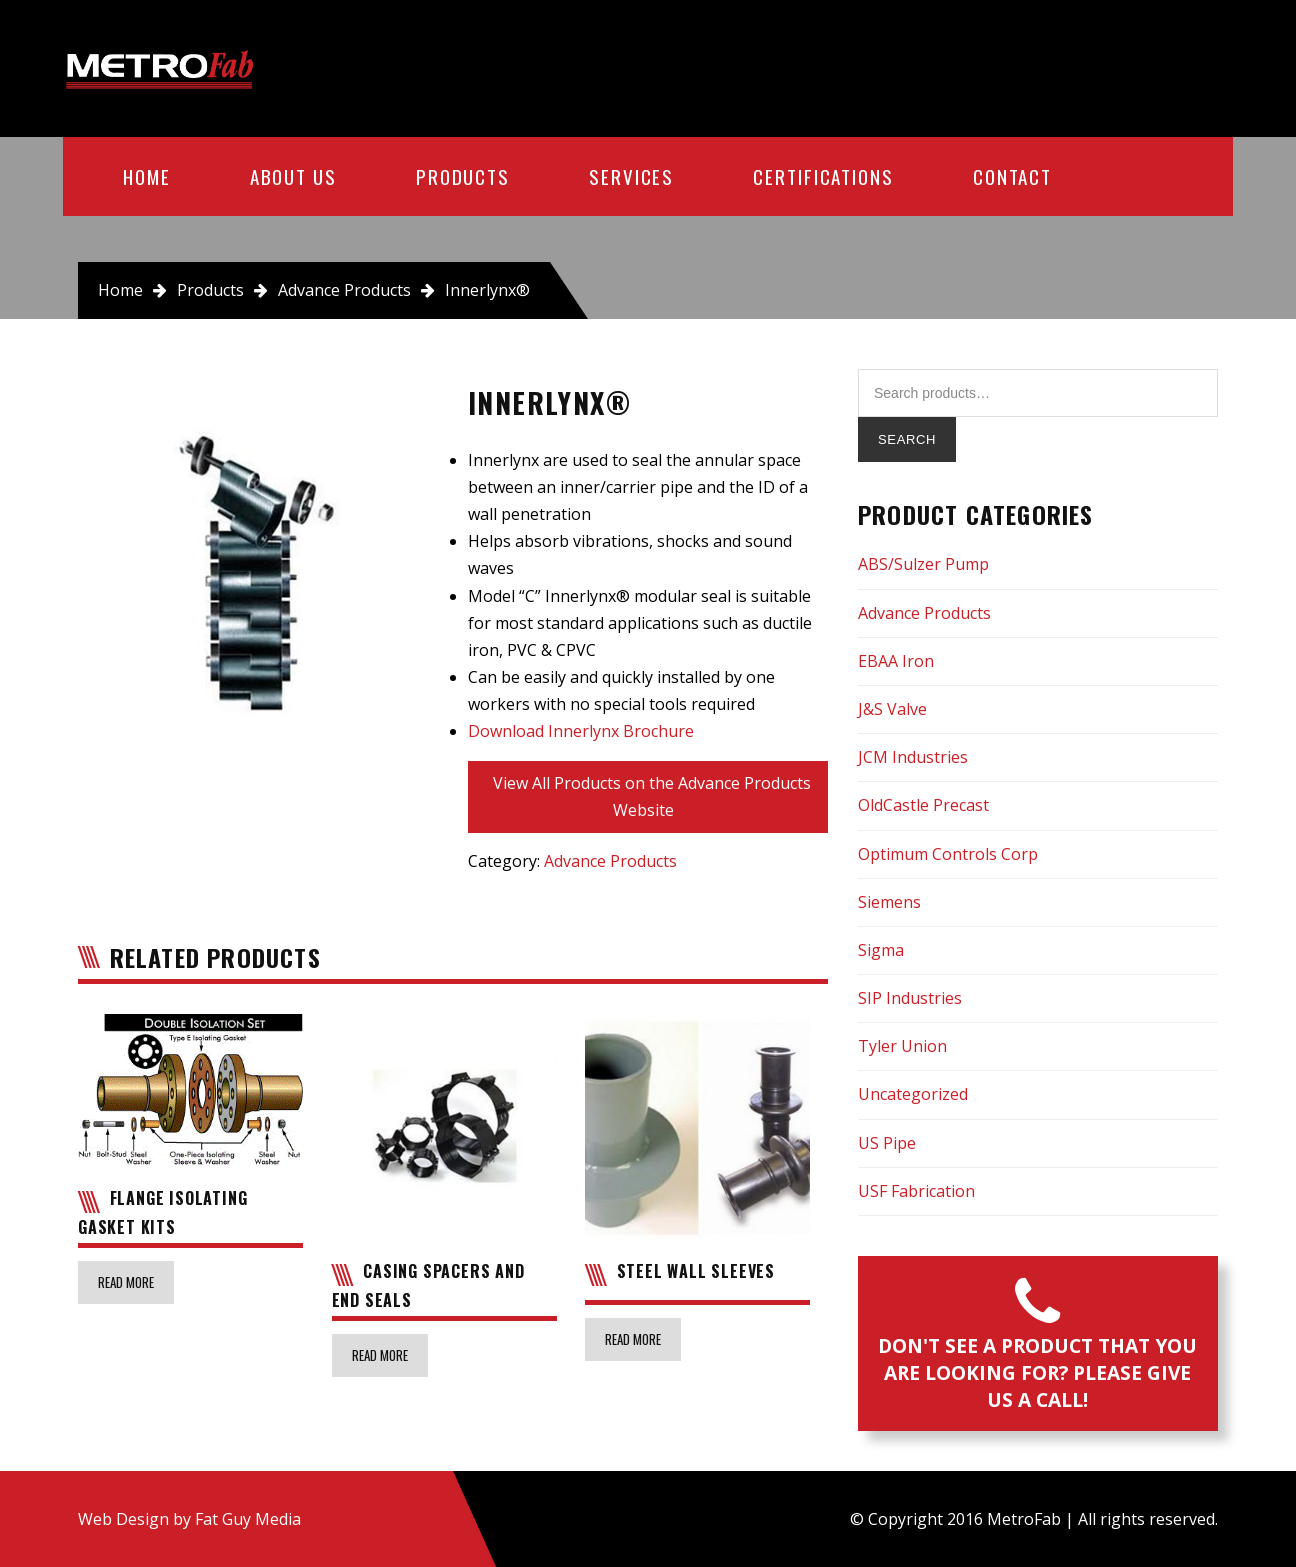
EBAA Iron (896, 661)
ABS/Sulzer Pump (923, 564)
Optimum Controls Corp (948, 854)
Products (463, 176)
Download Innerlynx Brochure (581, 731)
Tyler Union (902, 1046)
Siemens (889, 902)
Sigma (881, 950)
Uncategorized (913, 1094)
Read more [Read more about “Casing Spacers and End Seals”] (380, 1355)
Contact (1012, 176)
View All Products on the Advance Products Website (652, 796)
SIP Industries (910, 998)
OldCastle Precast (923, 805)
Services (631, 176)
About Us (293, 176)
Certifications (823, 176)
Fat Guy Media (248, 1519)
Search (907, 439)
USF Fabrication (916, 1191)
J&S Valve (892, 709)
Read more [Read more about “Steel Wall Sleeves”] (633, 1339)
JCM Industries (913, 757)
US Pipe (887, 1143)
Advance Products (344, 290)
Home (147, 176)
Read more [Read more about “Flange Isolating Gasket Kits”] (126, 1282)
